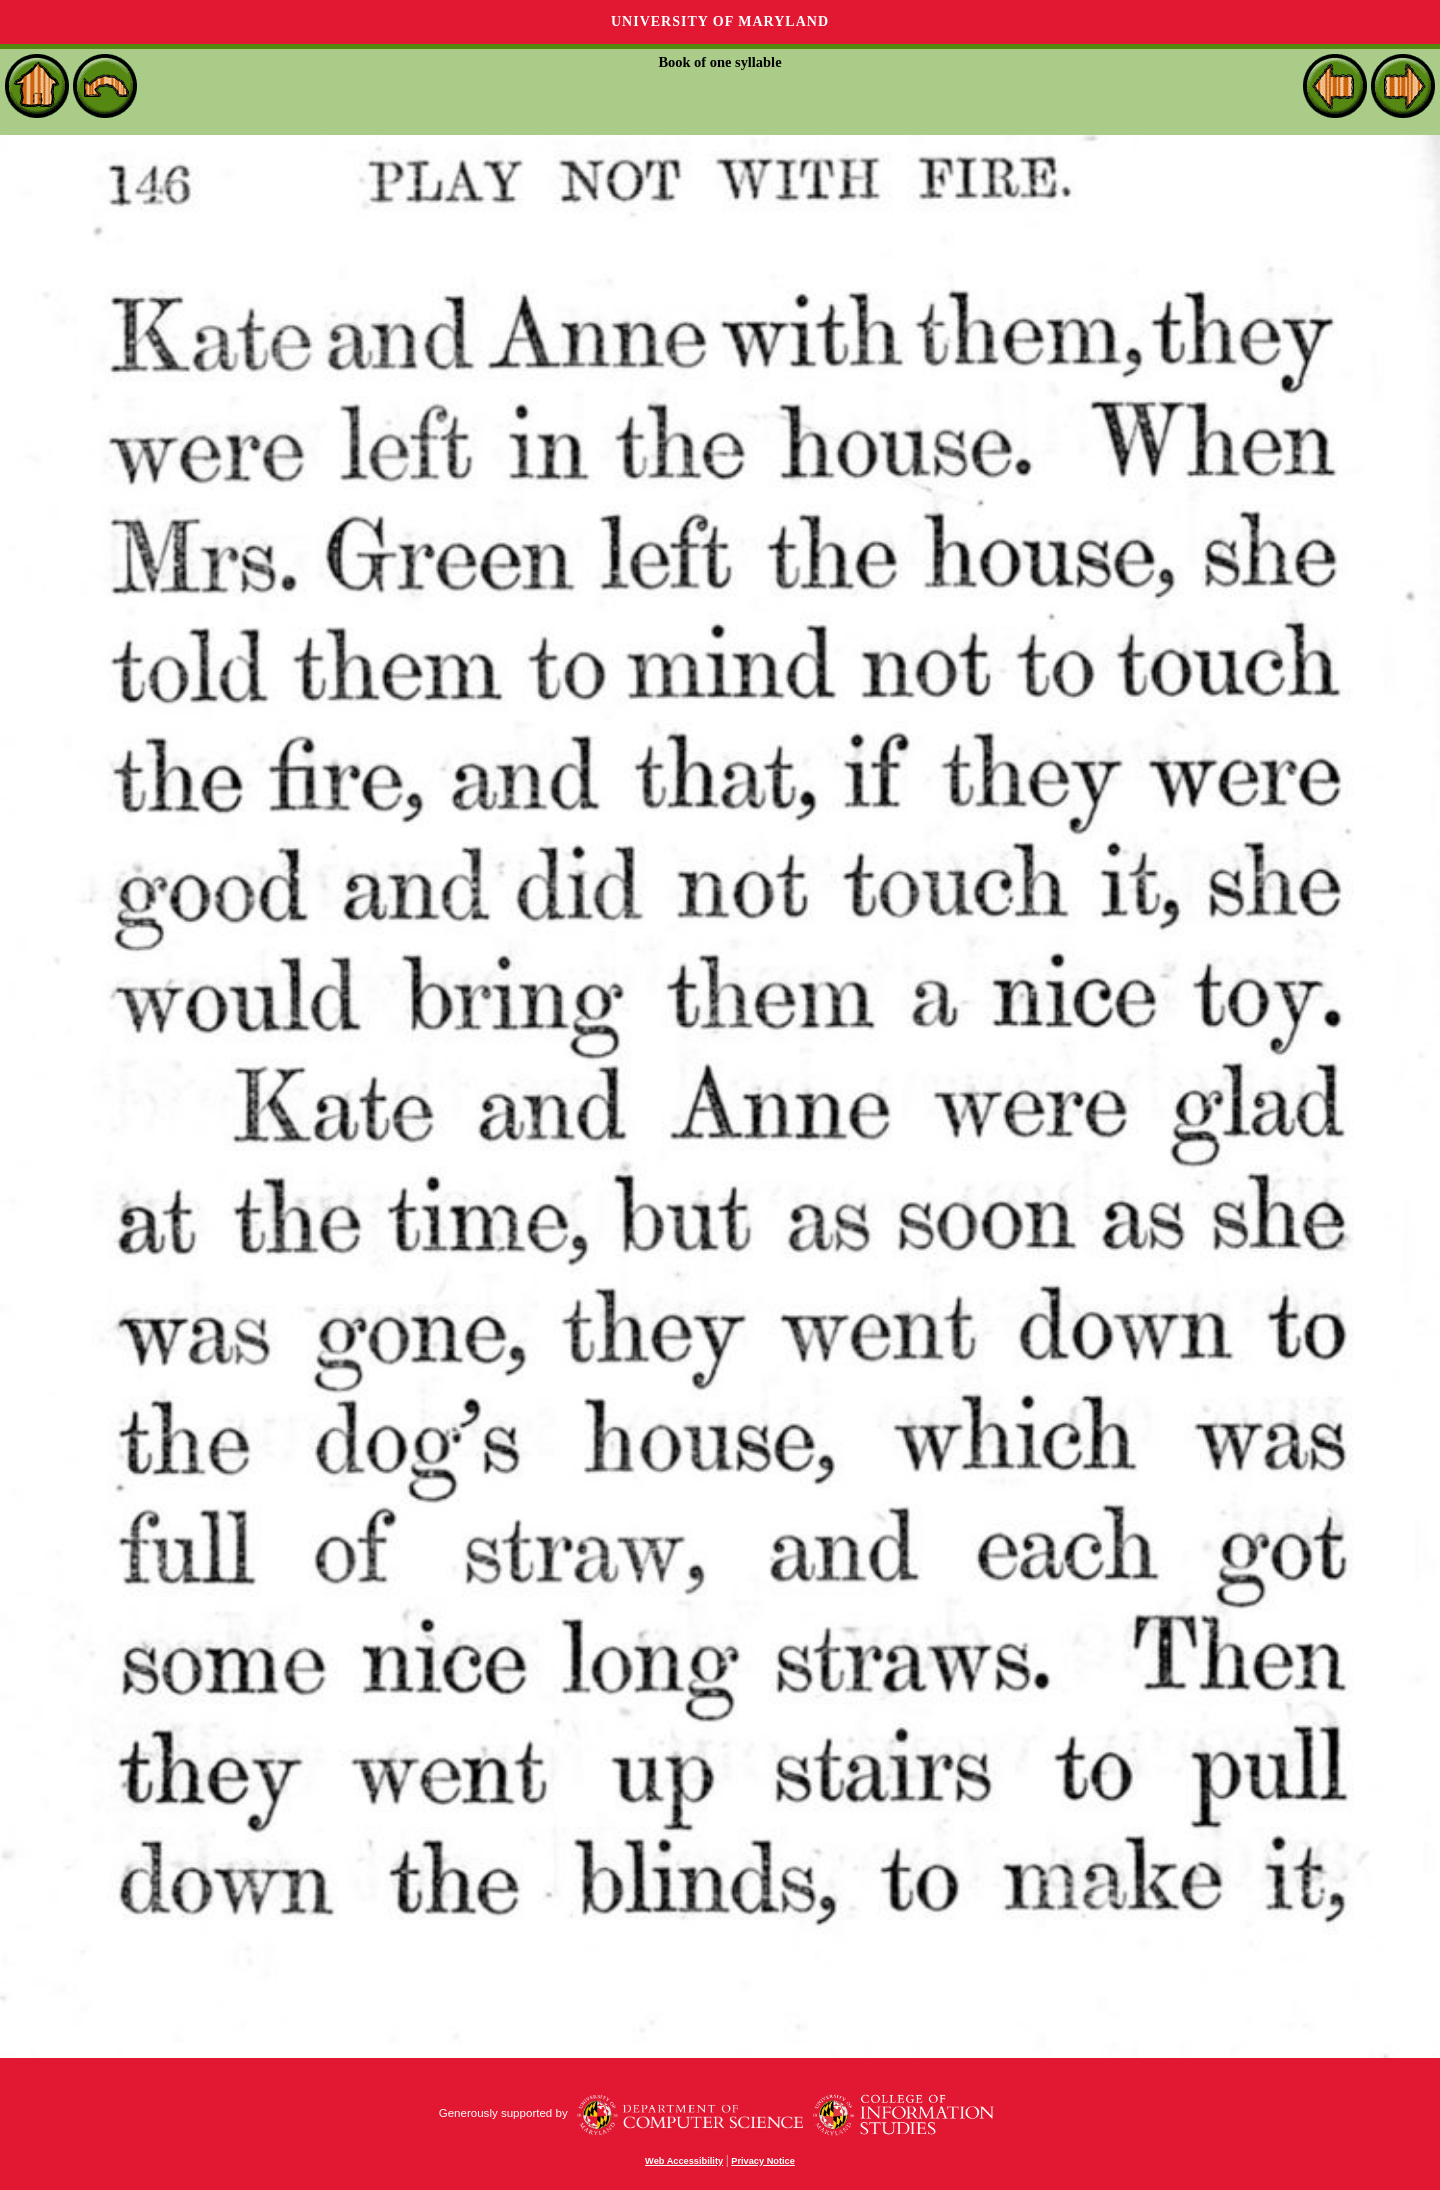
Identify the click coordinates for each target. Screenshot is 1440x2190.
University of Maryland (720, 21)
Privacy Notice (763, 2161)
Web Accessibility (684, 2161)
